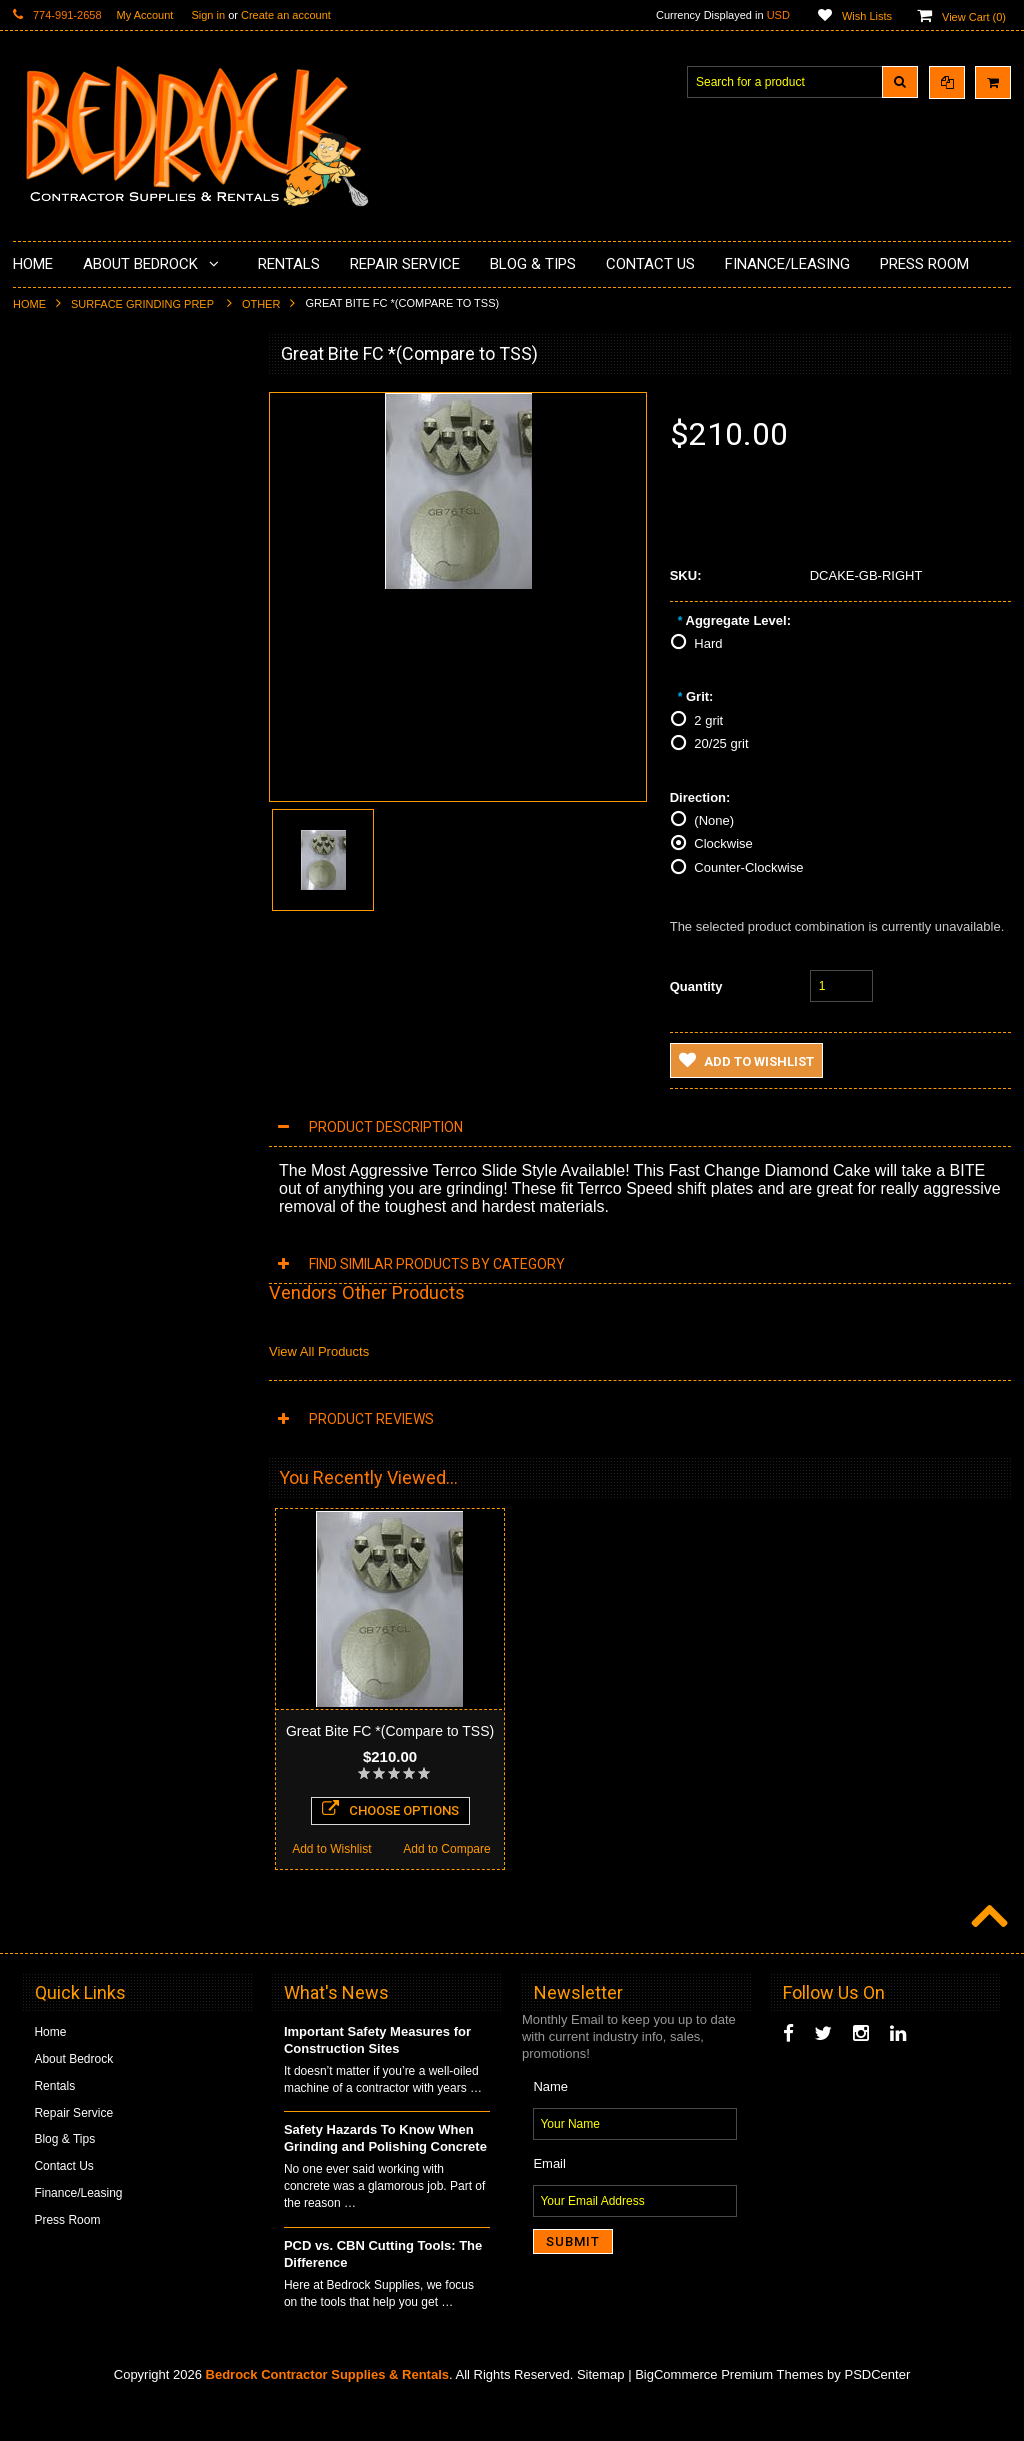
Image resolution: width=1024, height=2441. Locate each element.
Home (29, 304)
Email (549, 2200)
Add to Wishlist (70, 1397)
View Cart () (974, 17)
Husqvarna (54, 654)
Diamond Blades (69, 688)
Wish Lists (867, 16)
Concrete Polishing (75, 468)
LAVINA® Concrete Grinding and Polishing (112, 611)
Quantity (696, 986)
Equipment (53, 874)
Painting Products (72, 569)
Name (550, 2123)
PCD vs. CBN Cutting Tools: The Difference (383, 2291)
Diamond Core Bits (75, 756)
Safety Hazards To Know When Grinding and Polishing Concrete (385, 2175)
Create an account (286, 15)
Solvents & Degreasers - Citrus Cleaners (107, 832)
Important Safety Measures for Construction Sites (377, 2077)
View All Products (319, 1351)
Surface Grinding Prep (144, 304)
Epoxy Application (72, 502)
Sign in (208, 15)
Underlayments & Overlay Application (124, 536)
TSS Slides (129, 1242)
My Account (145, 15)
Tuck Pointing (61, 722)
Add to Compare (187, 1397)
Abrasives (51, 790)
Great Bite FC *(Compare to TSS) (390, 1731)
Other (261, 304)
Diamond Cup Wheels (83, 400)
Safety (42, 908)
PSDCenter (877, 2411)
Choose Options (129, 1357)
